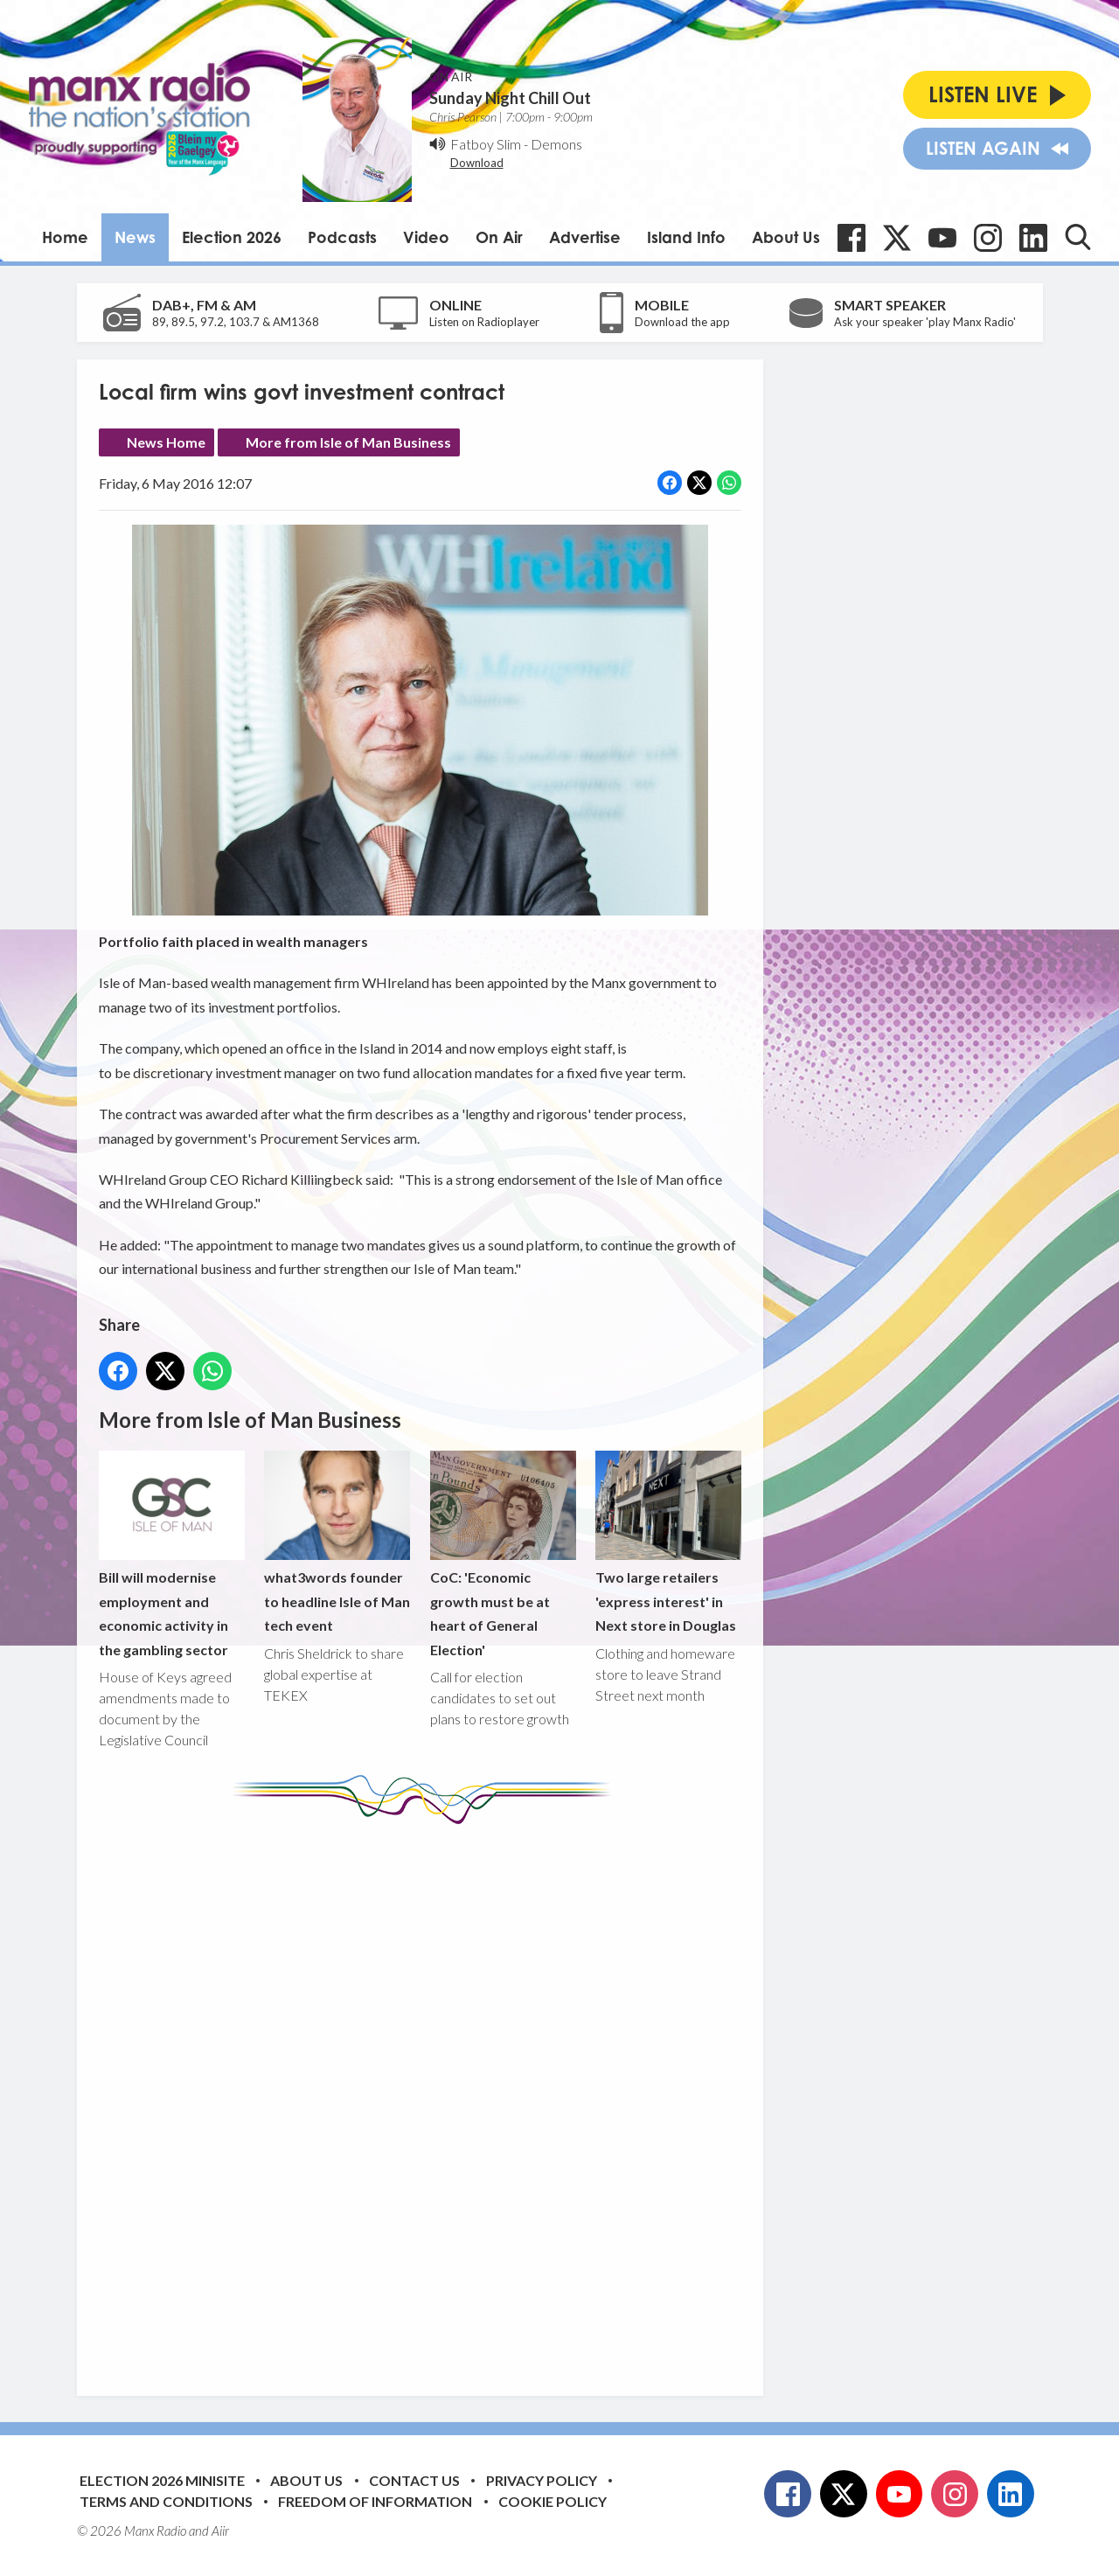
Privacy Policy (541, 2480)
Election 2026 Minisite (162, 2480)
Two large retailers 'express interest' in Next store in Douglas (667, 1542)
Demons (556, 144)
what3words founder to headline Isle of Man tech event (337, 1542)
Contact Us (414, 2480)
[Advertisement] (426, 2097)
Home (65, 237)
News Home (166, 442)
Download (477, 163)
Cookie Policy (552, 2501)
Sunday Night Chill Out (510, 98)
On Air (499, 237)
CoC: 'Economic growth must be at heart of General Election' (502, 1554)
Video (426, 237)
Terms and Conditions (166, 2501)
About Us (786, 237)
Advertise (585, 237)
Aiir (220, 2530)
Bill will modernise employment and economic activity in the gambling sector (172, 1554)
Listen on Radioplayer (484, 322)
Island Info (686, 237)
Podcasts (342, 237)
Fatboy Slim (485, 144)
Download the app (682, 322)
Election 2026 (231, 237)
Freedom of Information (375, 2501)
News (135, 237)
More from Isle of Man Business (348, 442)
